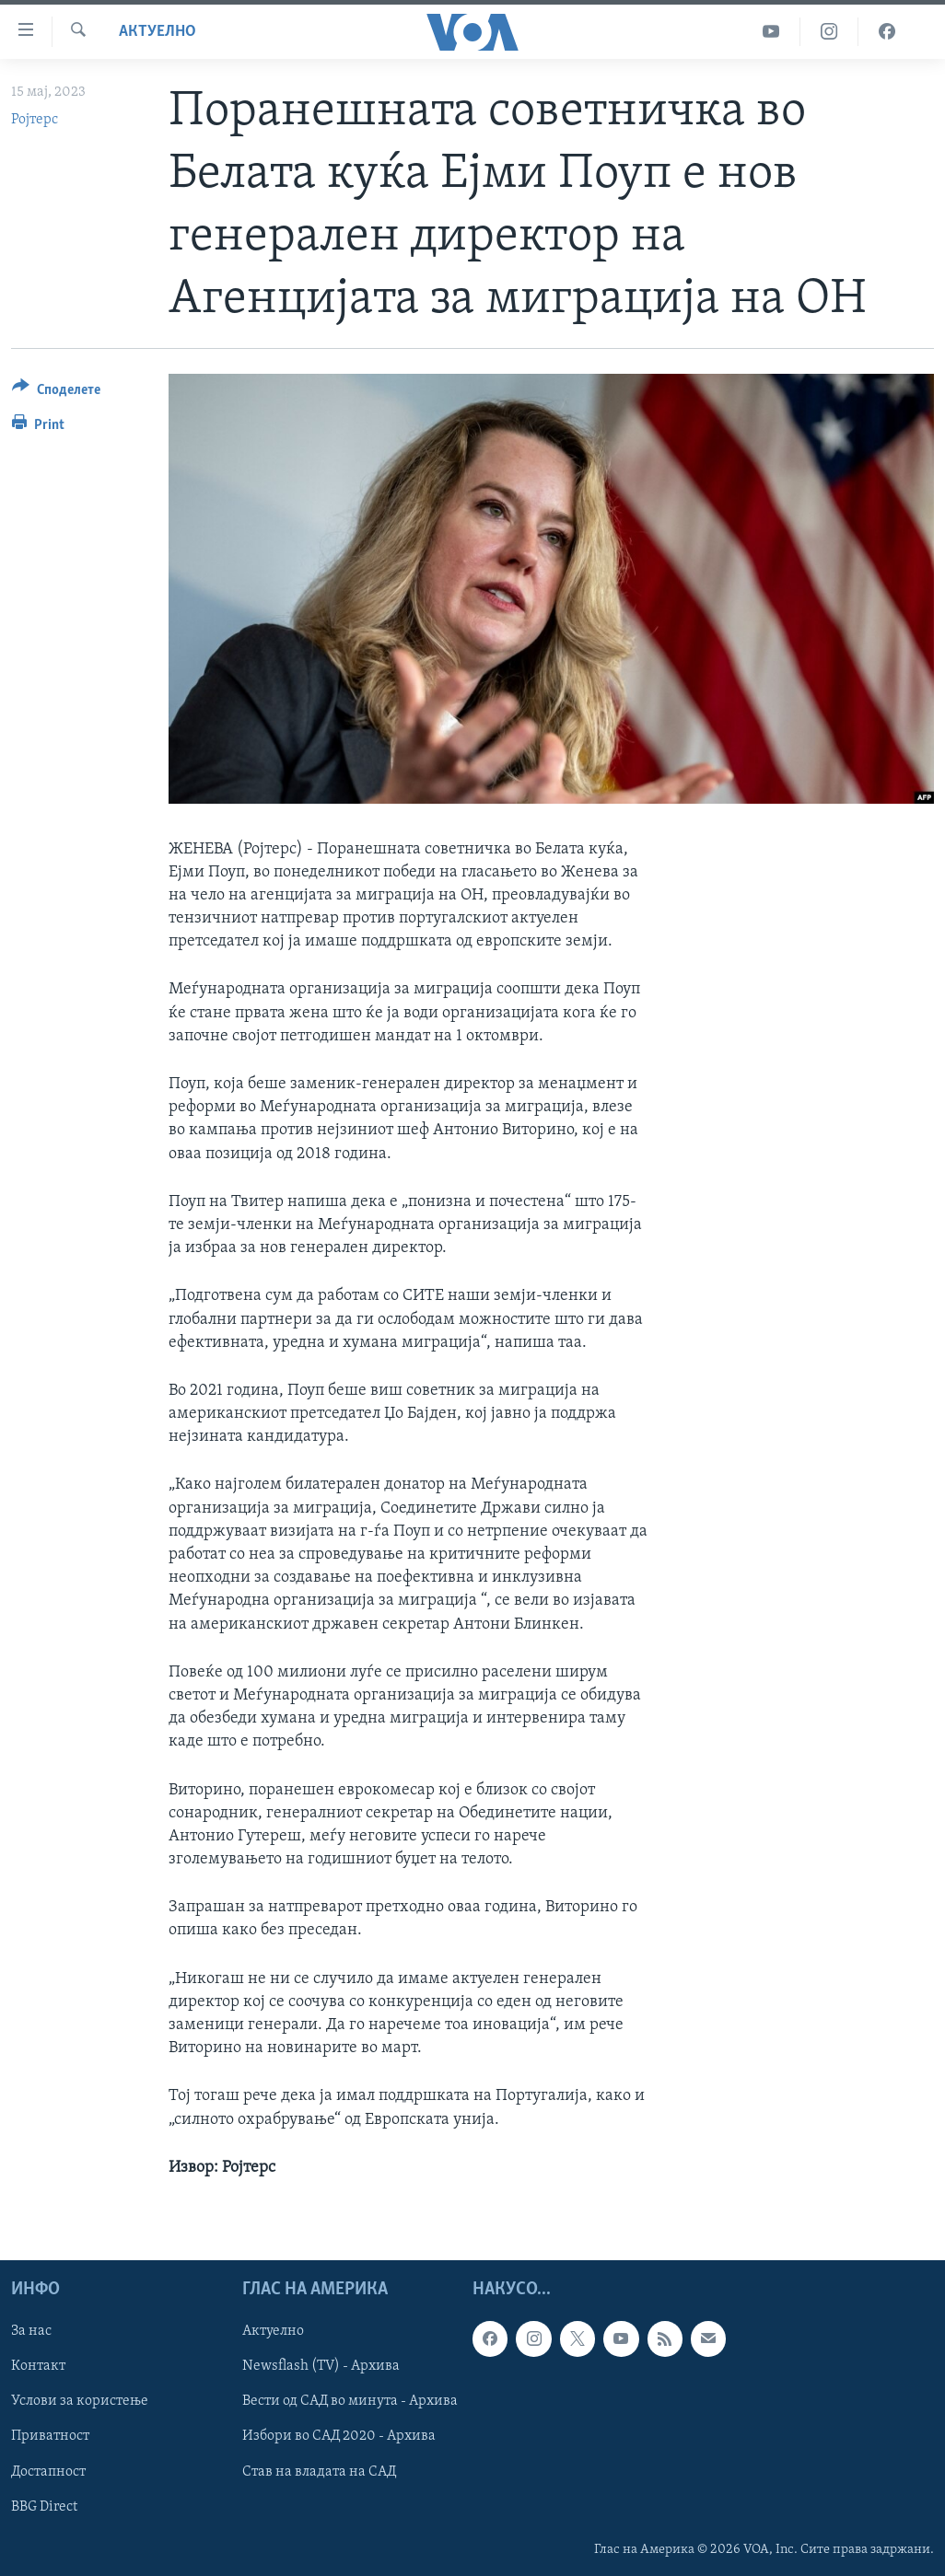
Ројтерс (34, 119)
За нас (31, 2331)
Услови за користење (79, 2401)
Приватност (50, 2436)
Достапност (48, 2472)
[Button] (56, 393)
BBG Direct (44, 2507)
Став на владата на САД (319, 2472)
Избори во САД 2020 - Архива (339, 2436)
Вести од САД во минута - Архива (350, 2401)
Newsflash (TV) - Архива (321, 2366)
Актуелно (157, 32)
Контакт (38, 2366)
